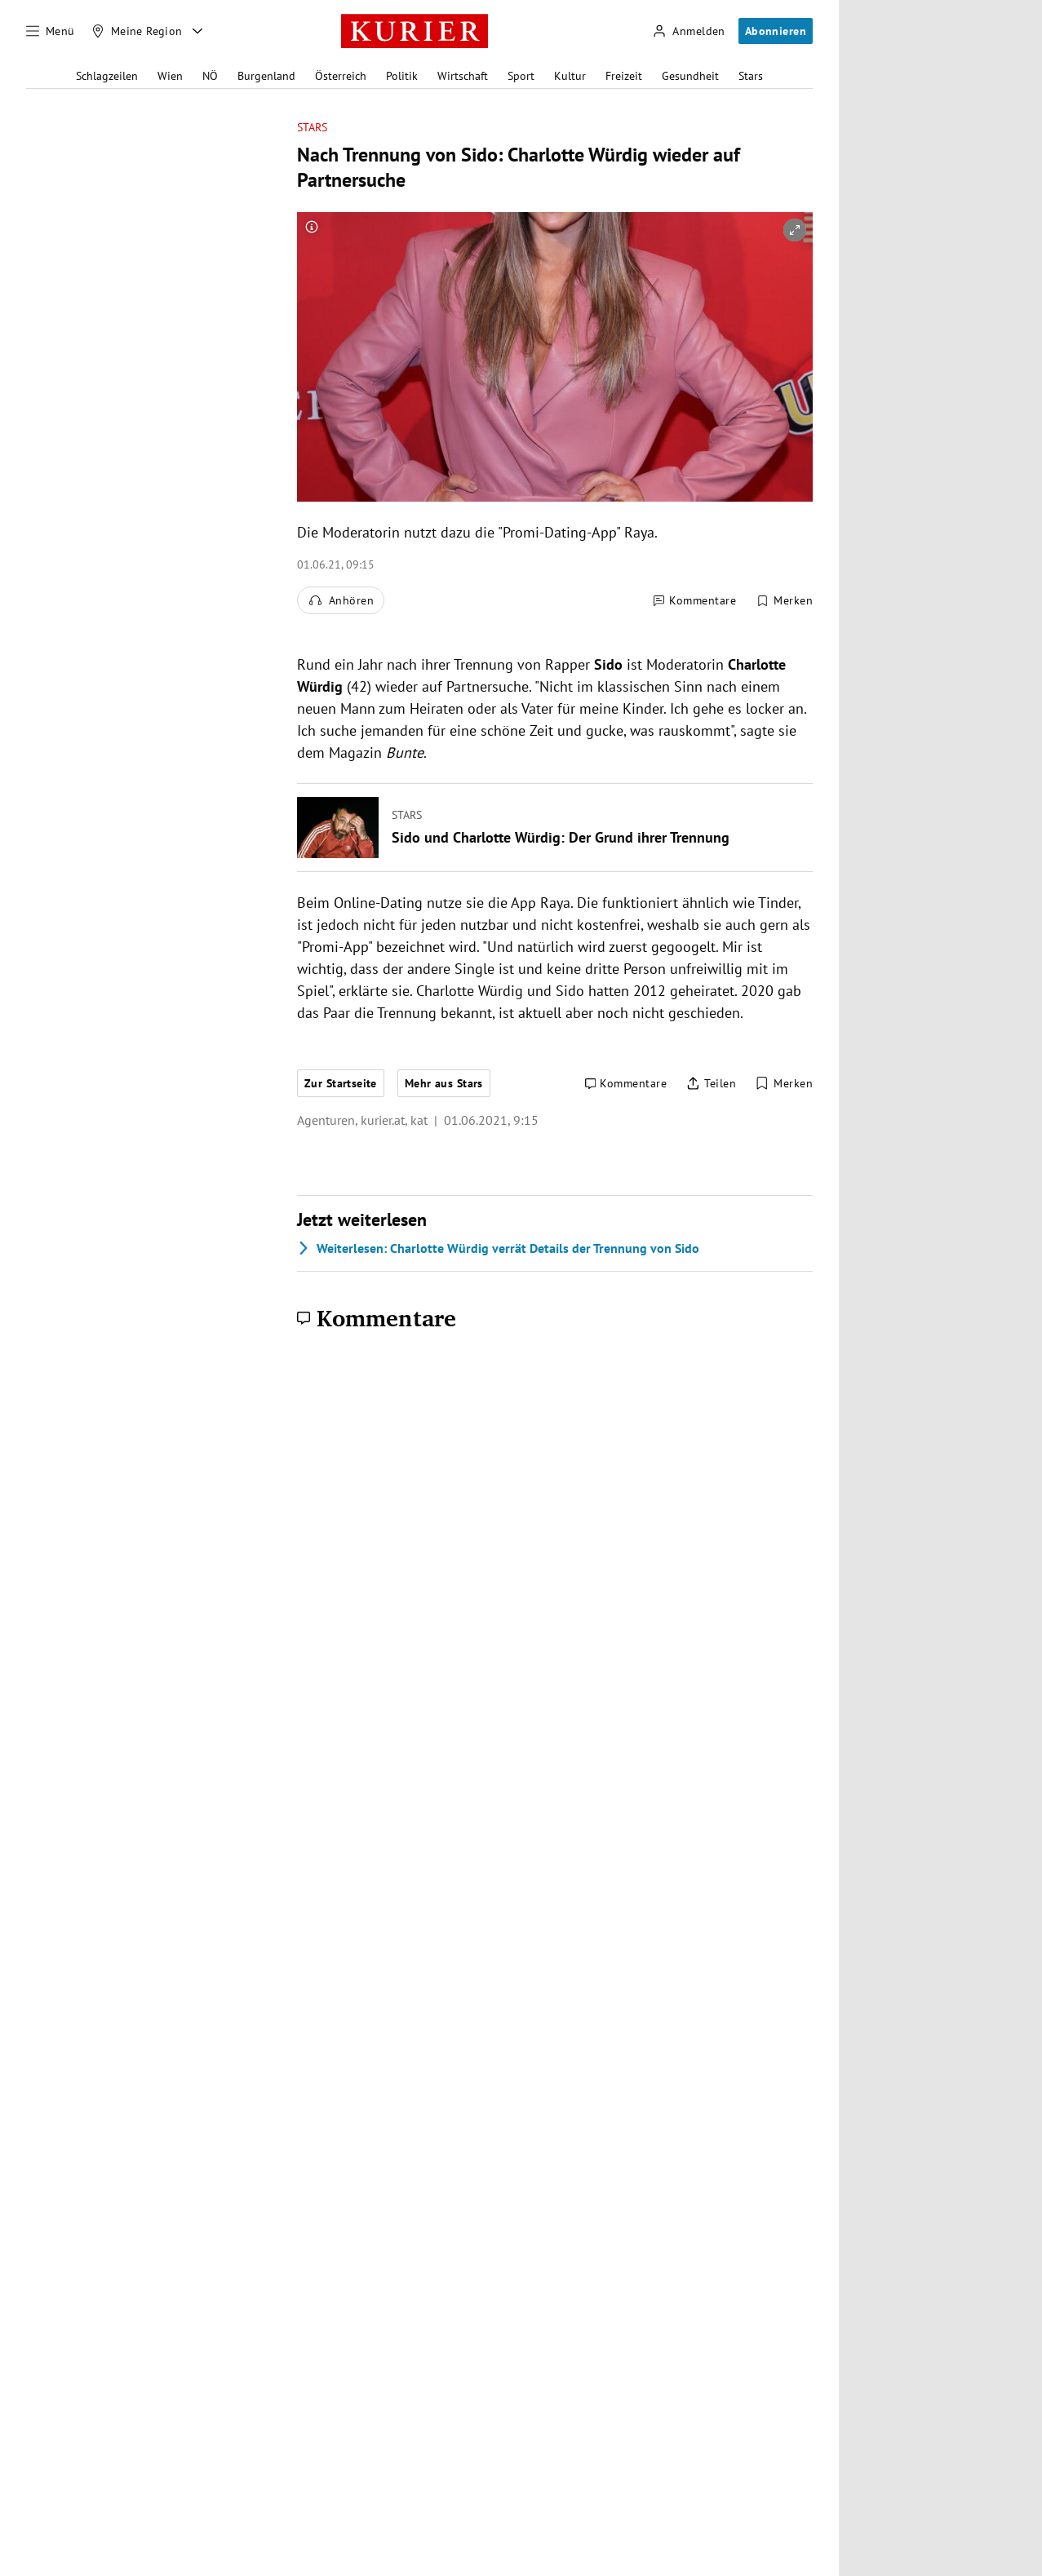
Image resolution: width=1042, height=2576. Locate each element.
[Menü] (50, 31)
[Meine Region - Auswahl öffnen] (197, 31)
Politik (402, 76)
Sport (521, 76)
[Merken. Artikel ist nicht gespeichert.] (784, 600)
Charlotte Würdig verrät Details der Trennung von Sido (498, 1248)
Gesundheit (690, 76)
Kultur (570, 76)
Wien (170, 76)
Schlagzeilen (107, 76)
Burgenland (266, 76)
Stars (750, 76)
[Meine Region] (137, 31)
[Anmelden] (688, 31)
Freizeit (623, 76)
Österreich (340, 76)
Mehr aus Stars (444, 1083)
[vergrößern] (794, 230)
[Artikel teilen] (711, 1084)
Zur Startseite (340, 1083)
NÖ (210, 76)
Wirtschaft (462, 76)
